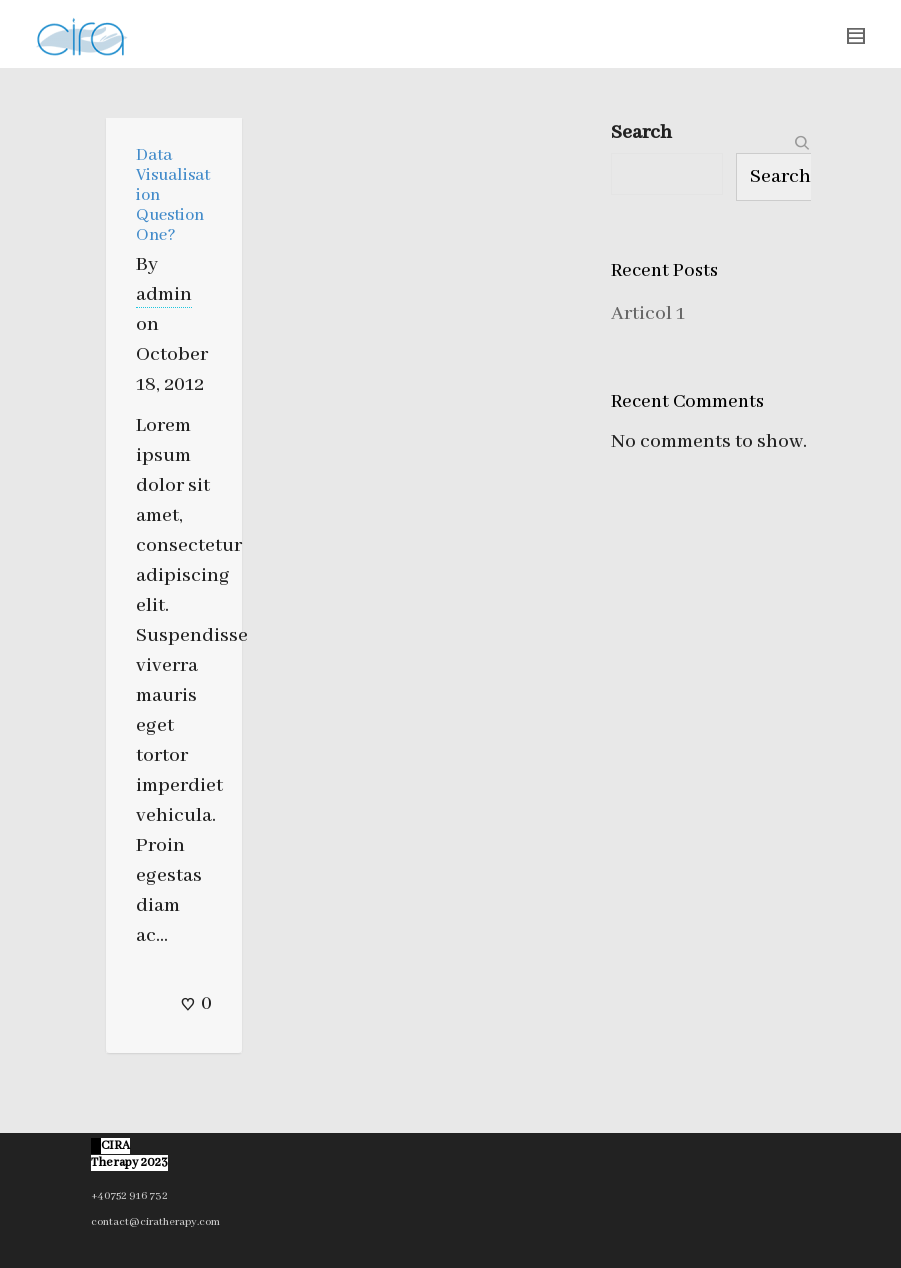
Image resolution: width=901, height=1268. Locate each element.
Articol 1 (648, 313)
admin (164, 294)
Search (641, 132)
